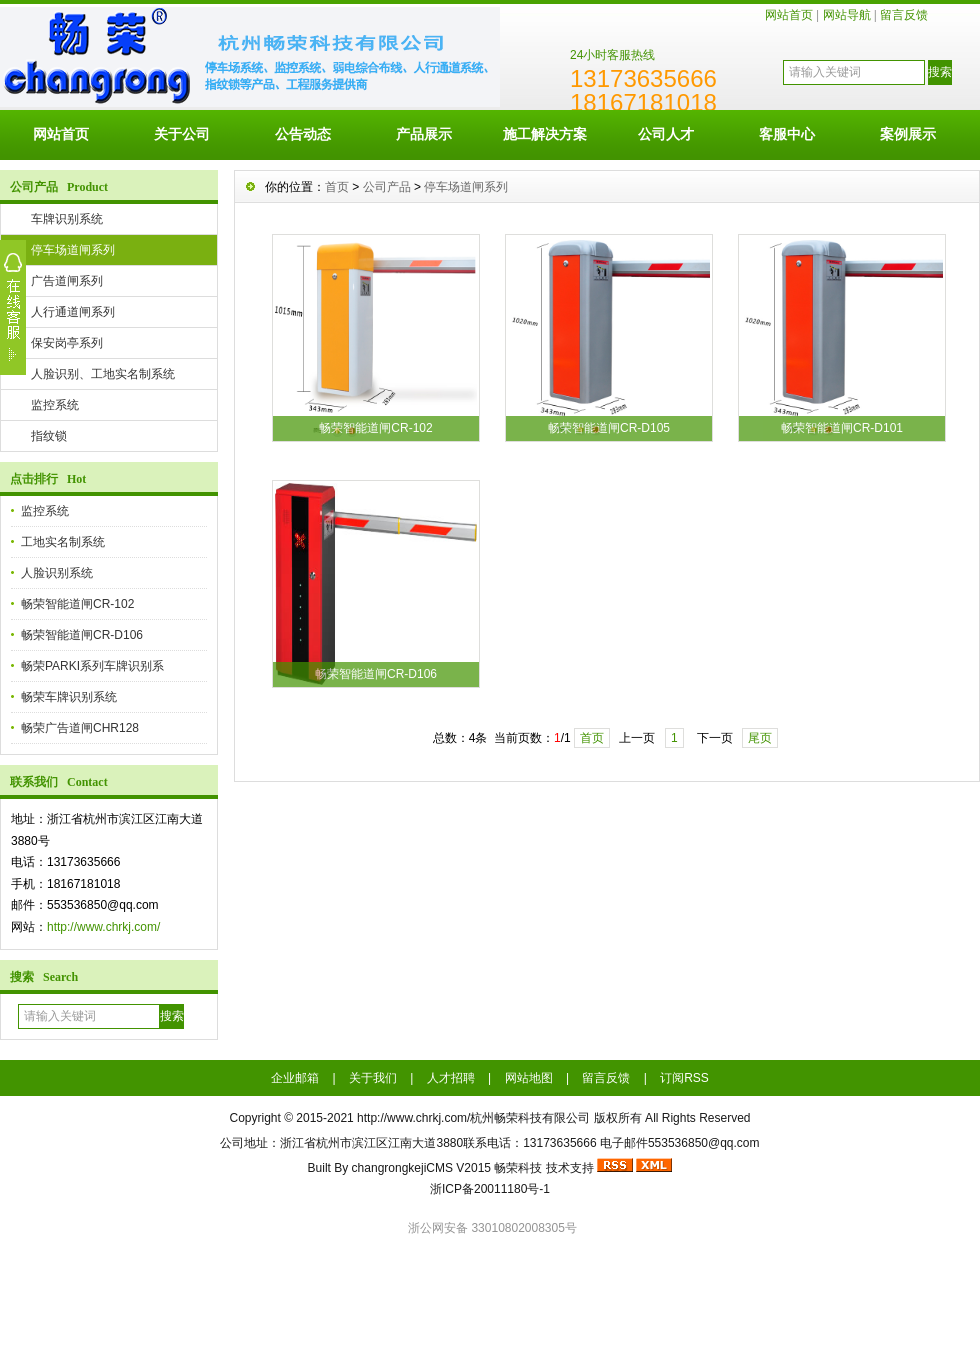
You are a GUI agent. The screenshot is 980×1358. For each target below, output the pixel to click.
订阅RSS (684, 1078)
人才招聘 (451, 1078)
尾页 (760, 738)
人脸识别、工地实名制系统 (103, 374)
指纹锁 (49, 436)
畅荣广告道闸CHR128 (80, 728)
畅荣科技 (518, 1168)
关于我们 (373, 1078)
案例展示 (908, 134)
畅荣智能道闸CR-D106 (82, 635)
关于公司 (182, 134)
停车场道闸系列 (73, 250)
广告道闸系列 (67, 281)
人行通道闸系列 (73, 312)
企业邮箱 (295, 1078)
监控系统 (55, 405)
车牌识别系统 (67, 219)
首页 (337, 187)
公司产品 (387, 187)
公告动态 (303, 134)
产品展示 (424, 134)
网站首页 (789, 15)
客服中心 (787, 134)
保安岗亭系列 (67, 343)
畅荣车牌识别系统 (69, 697)
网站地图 (529, 1078)
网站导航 (847, 15)
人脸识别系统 (57, 573)
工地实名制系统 (63, 542)
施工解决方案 (545, 134)
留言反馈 (904, 15)
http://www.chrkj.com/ (103, 927)
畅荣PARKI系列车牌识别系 (92, 666)
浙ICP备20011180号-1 (490, 1189)
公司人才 (666, 134)
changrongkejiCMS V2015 (421, 1168)
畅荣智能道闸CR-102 (77, 604)
